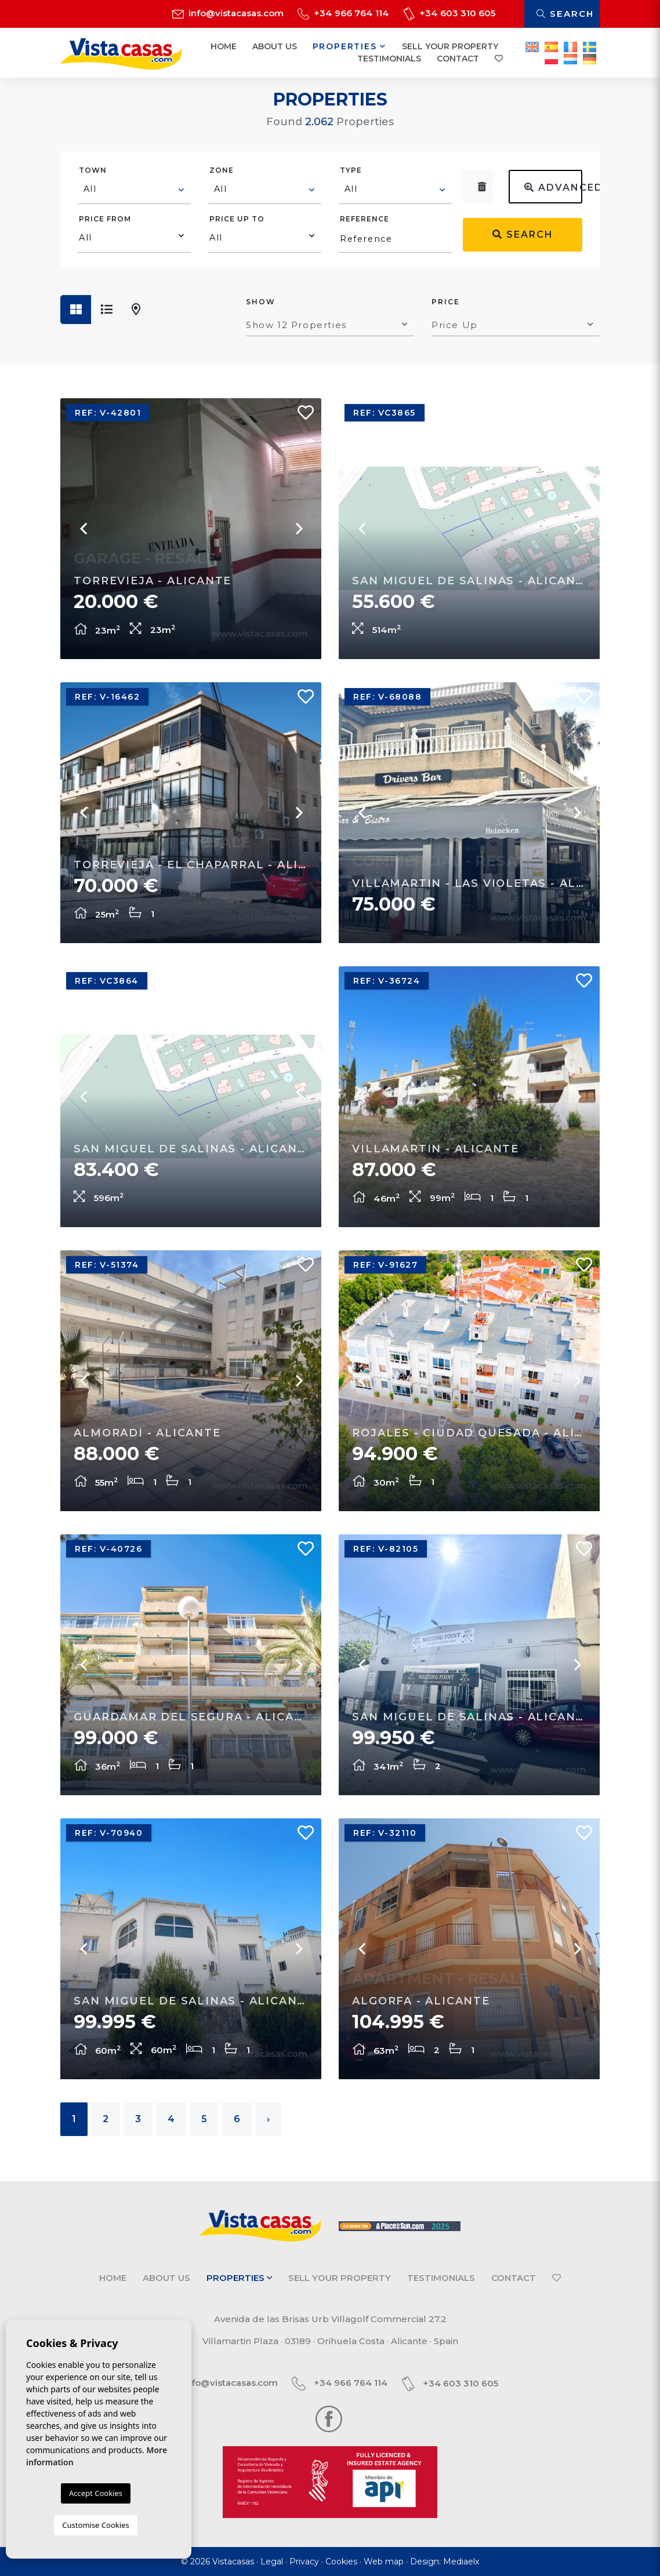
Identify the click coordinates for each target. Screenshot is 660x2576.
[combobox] (134, 190)
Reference (364, 219)
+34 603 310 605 (449, 13)
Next (576, 812)
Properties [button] (350, 46)
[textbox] (135, 189)
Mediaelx (461, 2561)
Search (565, 13)
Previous (361, 812)
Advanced (553, 187)
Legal (271, 2561)
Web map (384, 2561)
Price (445, 301)
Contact (458, 58)
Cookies (341, 2561)
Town (93, 170)
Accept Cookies (95, 2493)
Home (224, 46)
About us (274, 46)
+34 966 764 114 (343, 13)
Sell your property (450, 46)
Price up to (236, 219)
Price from (105, 219)
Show (260, 301)
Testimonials (389, 58)
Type (351, 170)
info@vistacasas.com (228, 13)
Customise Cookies (95, 2525)
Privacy (304, 2561)
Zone (221, 170)
